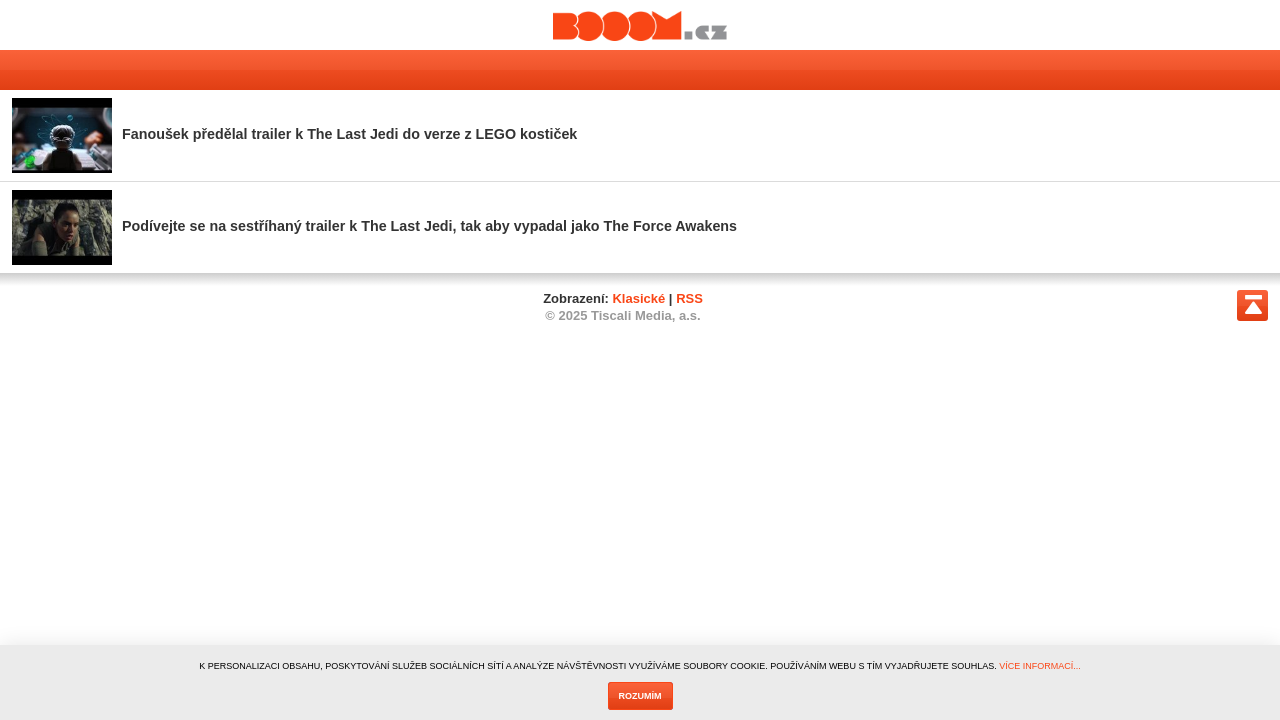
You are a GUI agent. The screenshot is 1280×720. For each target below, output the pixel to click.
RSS (689, 298)
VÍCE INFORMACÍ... (1040, 666)
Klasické (638, 298)
